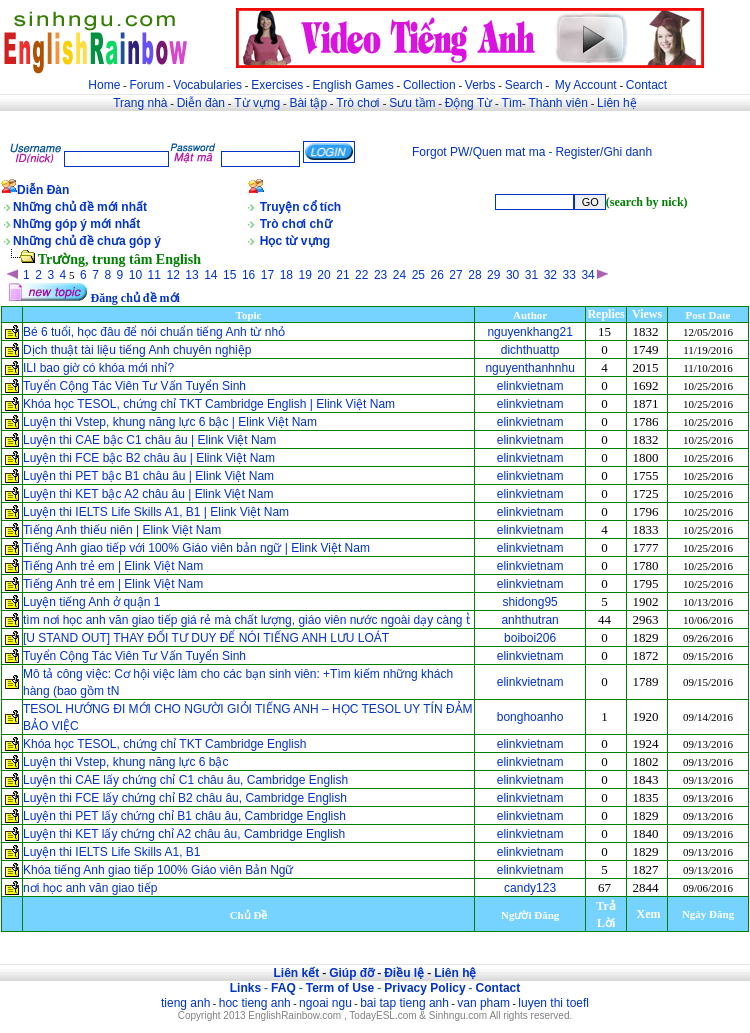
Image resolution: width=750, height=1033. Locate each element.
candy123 (530, 888)
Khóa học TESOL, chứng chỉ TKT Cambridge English (164, 744)
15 (229, 275)
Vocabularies (207, 85)
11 (154, 275)
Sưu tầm (412, 103)
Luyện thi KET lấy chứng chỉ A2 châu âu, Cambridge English (184, 834)
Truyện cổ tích (300, 207)
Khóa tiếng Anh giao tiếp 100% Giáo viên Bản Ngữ (158, 870)
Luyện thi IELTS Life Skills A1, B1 (112, 852)
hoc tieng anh (255, 1003)
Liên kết (296, 973)
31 (531, 275)
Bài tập (308, 103)
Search (524, 85)
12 (172, 275)
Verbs (480, 85)
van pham (483, 1003)
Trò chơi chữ (296, 224)
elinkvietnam (530, 386)
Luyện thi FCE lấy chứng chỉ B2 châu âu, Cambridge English (185, 798)
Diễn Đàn (43, 190)
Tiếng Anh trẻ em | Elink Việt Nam (115, 566)
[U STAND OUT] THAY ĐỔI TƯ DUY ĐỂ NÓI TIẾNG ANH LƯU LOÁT (206, 638)
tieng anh (185, 1003)
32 (550, 275)
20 (323, 275)
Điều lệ (404, 973)
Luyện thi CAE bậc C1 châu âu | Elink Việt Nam (149, 440)
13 (191, 275)
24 (399, 275)
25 (418, 275)
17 (267, 275)
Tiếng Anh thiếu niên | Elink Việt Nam (122, 530)
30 (512, 275)
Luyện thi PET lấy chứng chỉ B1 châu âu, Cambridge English (184, 816)
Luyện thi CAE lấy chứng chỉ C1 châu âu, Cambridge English (185, 780)
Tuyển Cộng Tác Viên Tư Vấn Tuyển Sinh (134, 386)
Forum (146, 85)
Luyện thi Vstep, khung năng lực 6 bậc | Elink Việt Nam (170, 422)
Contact (646, 85)
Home (104, 85)
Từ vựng (257, 103)
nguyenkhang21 (529, 332)
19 (304, 275)
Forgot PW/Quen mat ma (478, 152)
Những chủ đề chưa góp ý (87, 241)
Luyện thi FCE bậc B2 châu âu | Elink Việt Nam (149, 458)
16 (248, 275)
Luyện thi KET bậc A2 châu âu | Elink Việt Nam (148, 494)
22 (361, 275)
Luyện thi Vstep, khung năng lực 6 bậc (125, 762)
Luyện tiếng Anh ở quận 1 (91, 602)
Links (245, 988)
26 (437, 275)
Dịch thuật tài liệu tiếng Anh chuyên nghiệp (137, 350)
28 (474, 275)
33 (569, 275)
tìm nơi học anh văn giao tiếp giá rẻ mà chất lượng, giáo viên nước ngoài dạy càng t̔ (246, 620)
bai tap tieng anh (404, 1003)
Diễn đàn (201, 103)
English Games (352, 85)
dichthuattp (530, 350)
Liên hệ (617, 103)
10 (135, 275)
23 (380, 275)
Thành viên (558, 103)
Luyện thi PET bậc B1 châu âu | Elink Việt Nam (148, 476)
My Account (586, 85)
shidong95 (529, 602)
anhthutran (529, 620)
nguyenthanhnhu (529, 368)
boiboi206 (530, 638)
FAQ (283, 988)
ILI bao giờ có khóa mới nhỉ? (98, 368)
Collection (429, 85)
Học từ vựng (295, 241)
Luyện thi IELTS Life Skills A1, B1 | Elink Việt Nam (156, 512)
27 (455, 275)
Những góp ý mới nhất (76, 224)
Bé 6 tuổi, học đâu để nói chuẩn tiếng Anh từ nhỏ (154, 332)
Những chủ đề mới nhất (80, 207)
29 (493, 275)
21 (342, 275)
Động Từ (468, 103)
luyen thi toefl (553, 1003)
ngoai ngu (325, 1003)
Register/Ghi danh (603, 152)
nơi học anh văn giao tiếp (90, 888)
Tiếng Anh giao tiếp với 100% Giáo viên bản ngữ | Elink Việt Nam (196, 548)
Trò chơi (359, 103)
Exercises (277, 85)
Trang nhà (140, 103)
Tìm (511, 103)
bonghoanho (530, 717)
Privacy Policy (424, 988)
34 (587, 275)
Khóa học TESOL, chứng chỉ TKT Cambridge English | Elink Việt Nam (209, 404)
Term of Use (340, 988)
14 (210, 275)
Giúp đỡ (351, 973)
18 (286, 275)
